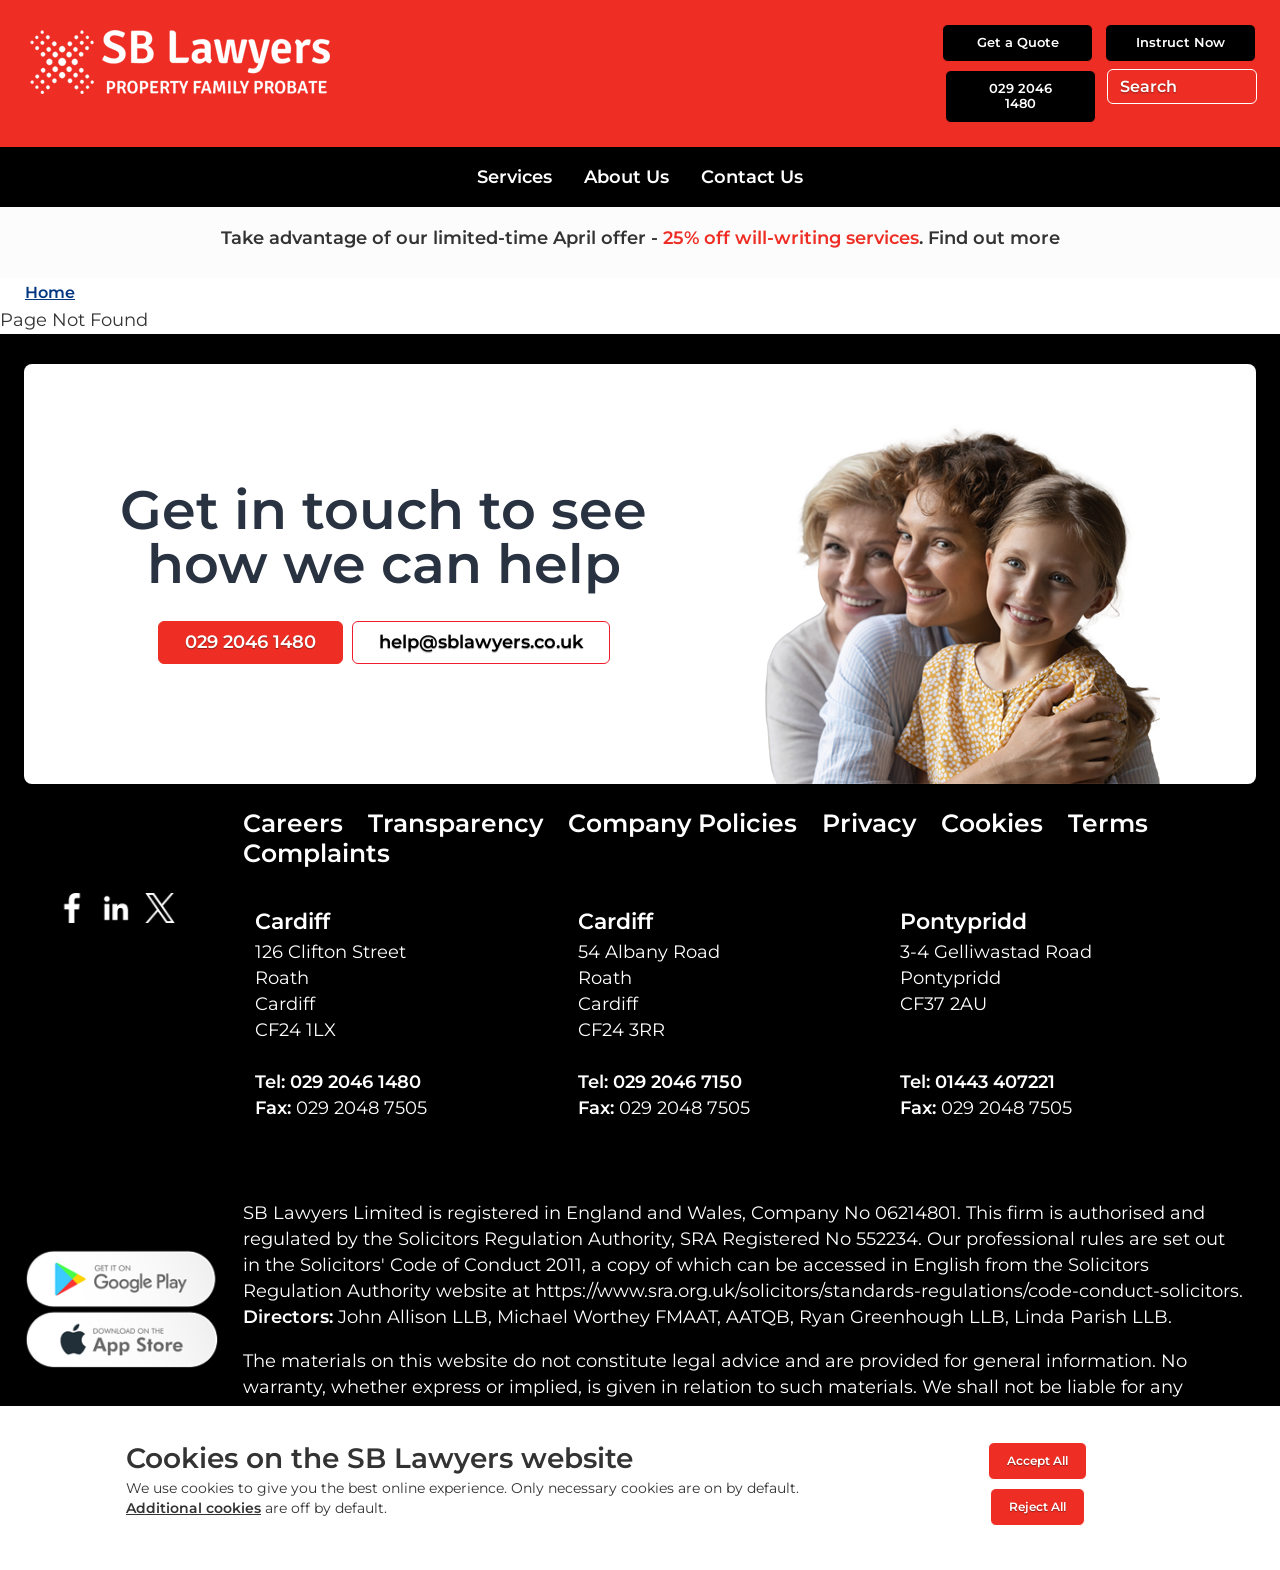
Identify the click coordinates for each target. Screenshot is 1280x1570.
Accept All (1037, 1460)
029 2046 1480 (1020, 96)
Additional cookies (193, 1508)
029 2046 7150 (677, 1082)
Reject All (1037, 1506)
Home (50, 292)
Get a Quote (1018, 42)
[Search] (1182, 86)
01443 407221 (995, 1082)
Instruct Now (1180, 42)
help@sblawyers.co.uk (481, 642)
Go (1237, 86)
